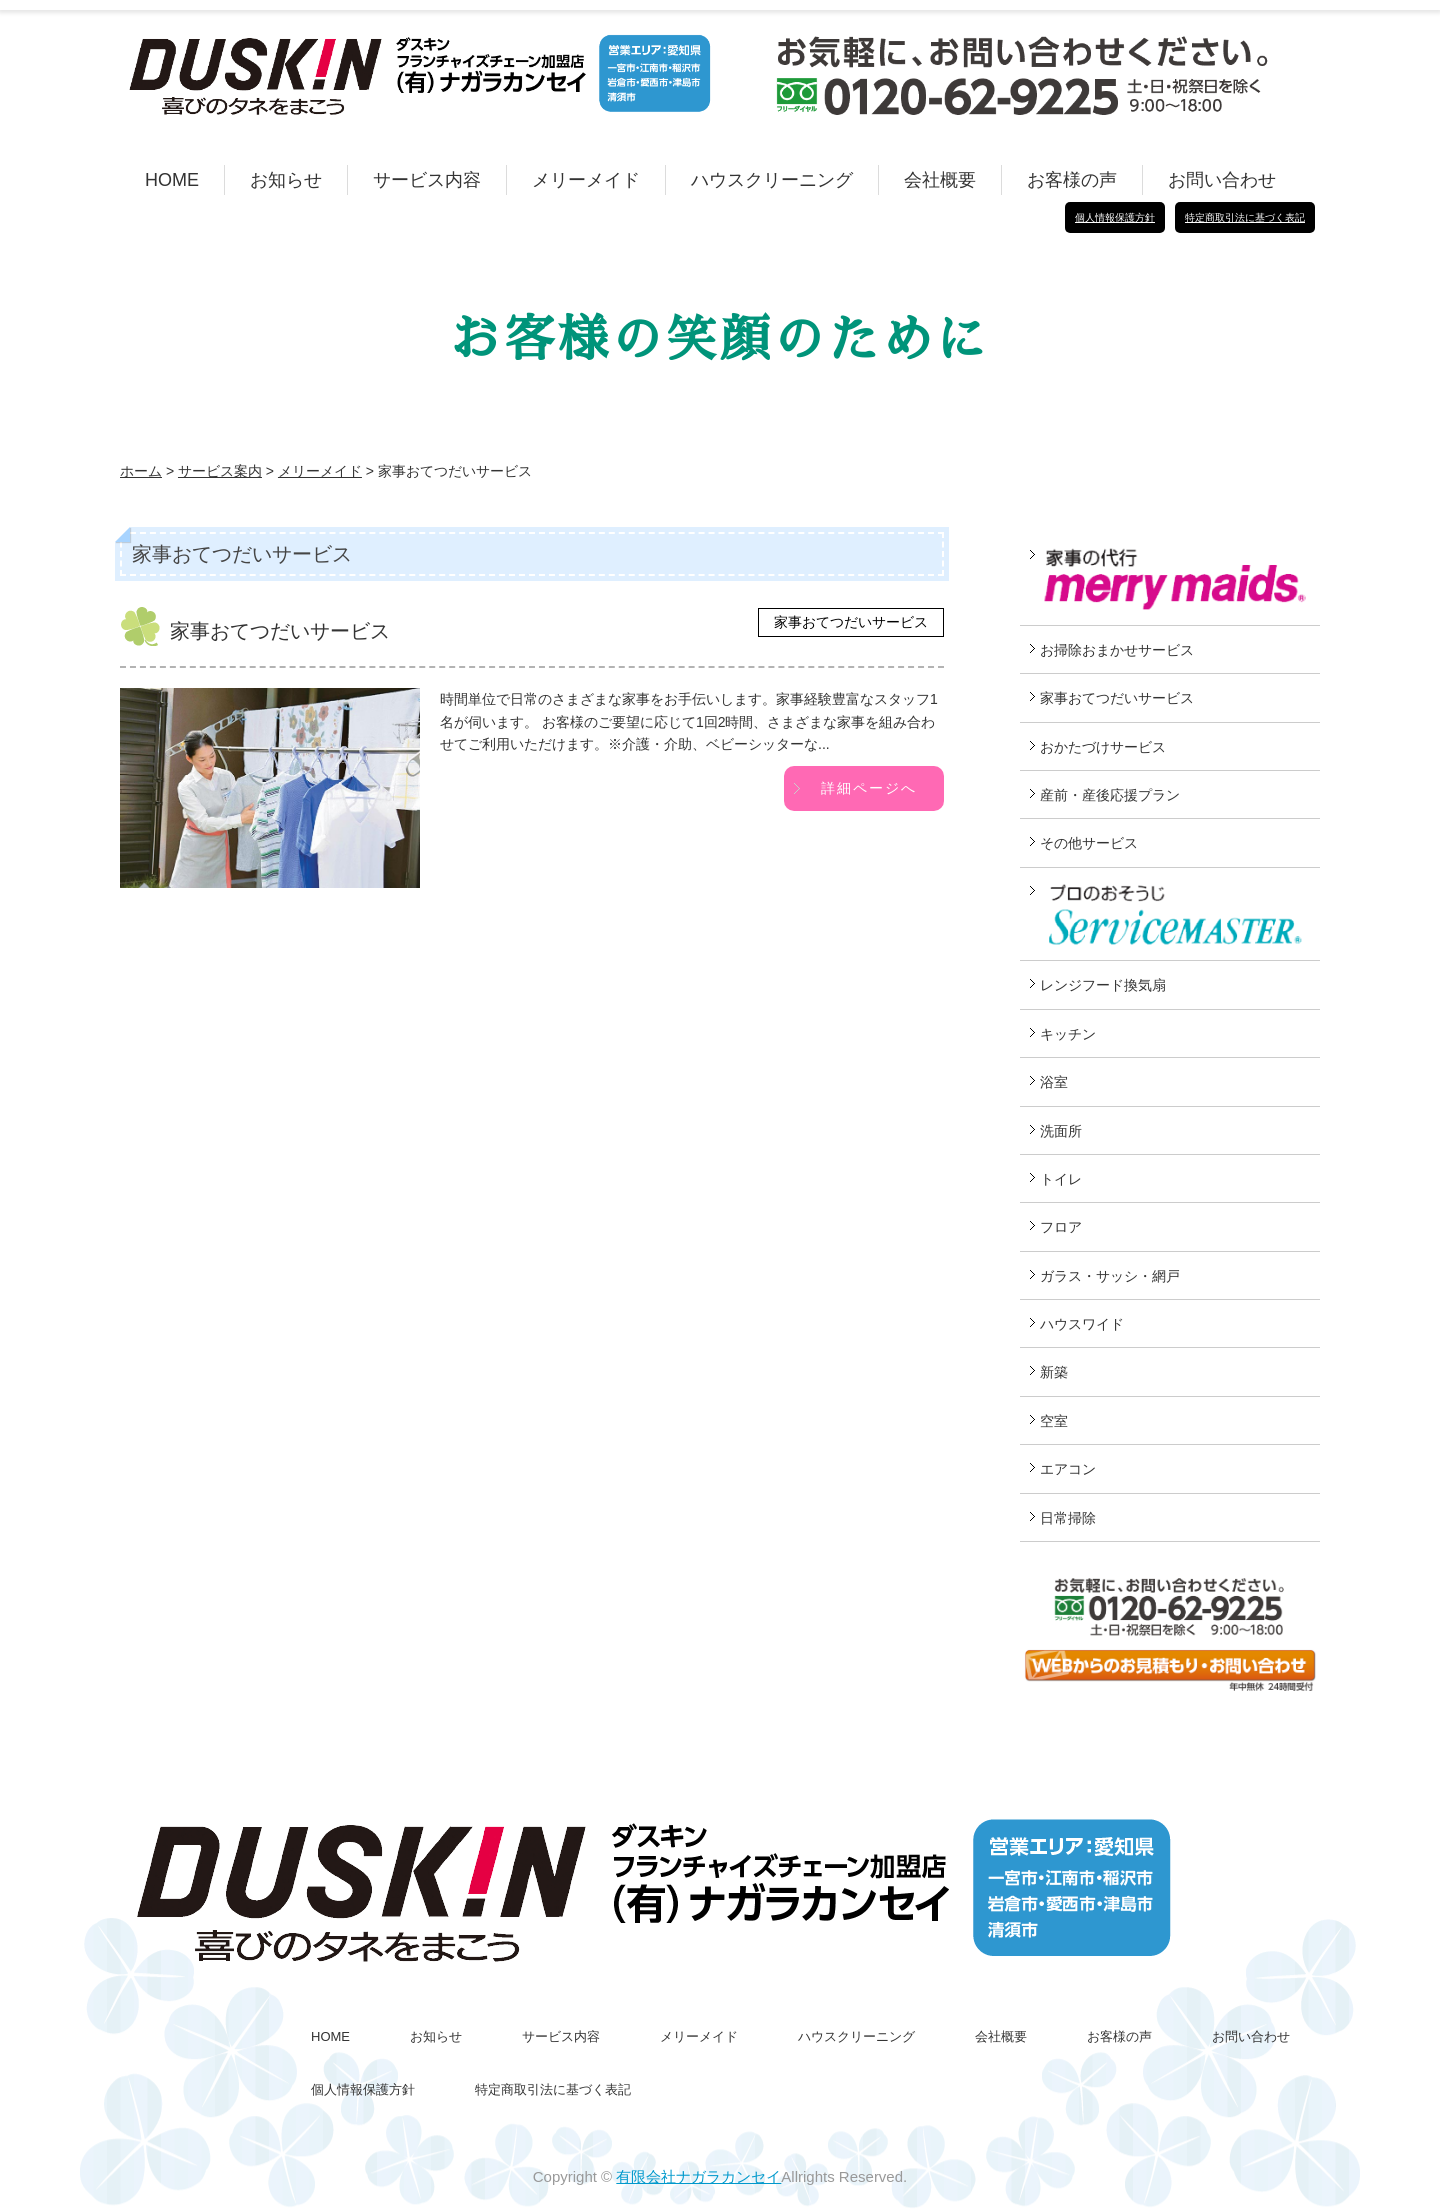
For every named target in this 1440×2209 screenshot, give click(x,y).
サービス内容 (427, 180)
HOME (172, 180)
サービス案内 (220, 471)
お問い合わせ (1222, 180)
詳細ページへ (869, 788)
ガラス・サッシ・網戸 (1110, 1276)
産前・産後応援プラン (1110, 795)
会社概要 (940, 180)
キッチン (1068, 1034)
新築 (1054, 1372)
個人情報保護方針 (1115, 217)
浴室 (1054, 1082)
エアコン (1068, 1469)
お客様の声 (1072, 180)
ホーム (141, 471)
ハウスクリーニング (772, 180)
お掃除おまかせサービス (1117, 650)
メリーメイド (586, 180)
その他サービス (1089, 843)
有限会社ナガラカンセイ (698, 2176)
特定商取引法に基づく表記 (1245, 217)
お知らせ (286, 180)
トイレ (1061, 1179)
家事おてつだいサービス (851, 622)
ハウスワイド (1082, 1324)
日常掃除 (1068, 1518)
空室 (1054, 1421)
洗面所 (1061, 1131)
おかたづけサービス (1103, 747)
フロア (1061, 1227)
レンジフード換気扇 (1103, 985)
